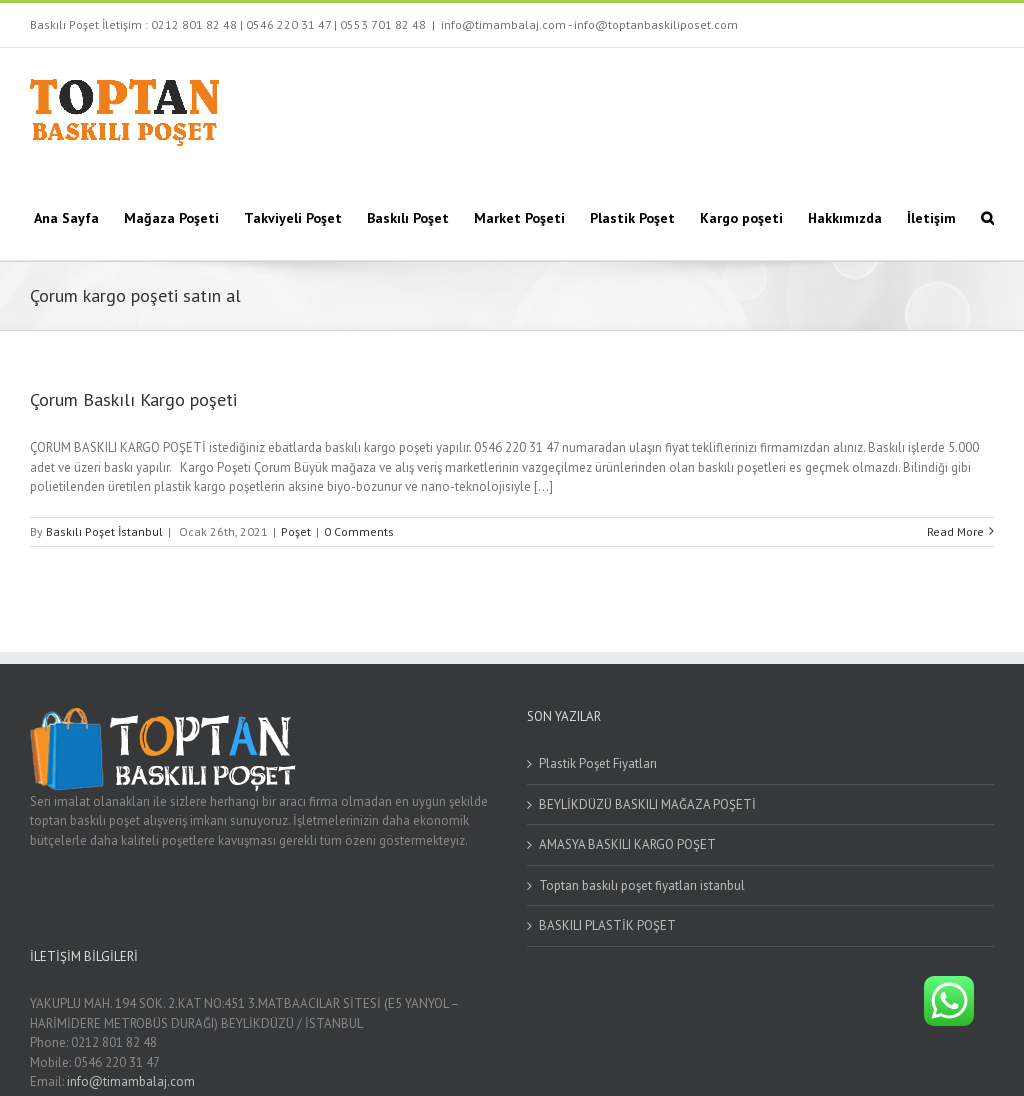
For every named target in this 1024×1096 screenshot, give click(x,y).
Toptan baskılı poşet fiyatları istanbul (642, 885)
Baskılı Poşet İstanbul (104, 531)
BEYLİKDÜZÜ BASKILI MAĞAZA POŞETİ (647, 804)
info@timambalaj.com (131, 1081)
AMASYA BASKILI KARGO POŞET (627, 844)
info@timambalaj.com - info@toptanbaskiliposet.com (589, 24)
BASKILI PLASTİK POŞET (607, 925)
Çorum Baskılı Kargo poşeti (133, 399)
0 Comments (359, 531)
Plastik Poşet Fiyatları (598, 763)
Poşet (296, 531)
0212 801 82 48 (194, 24)
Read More (955, 531)
